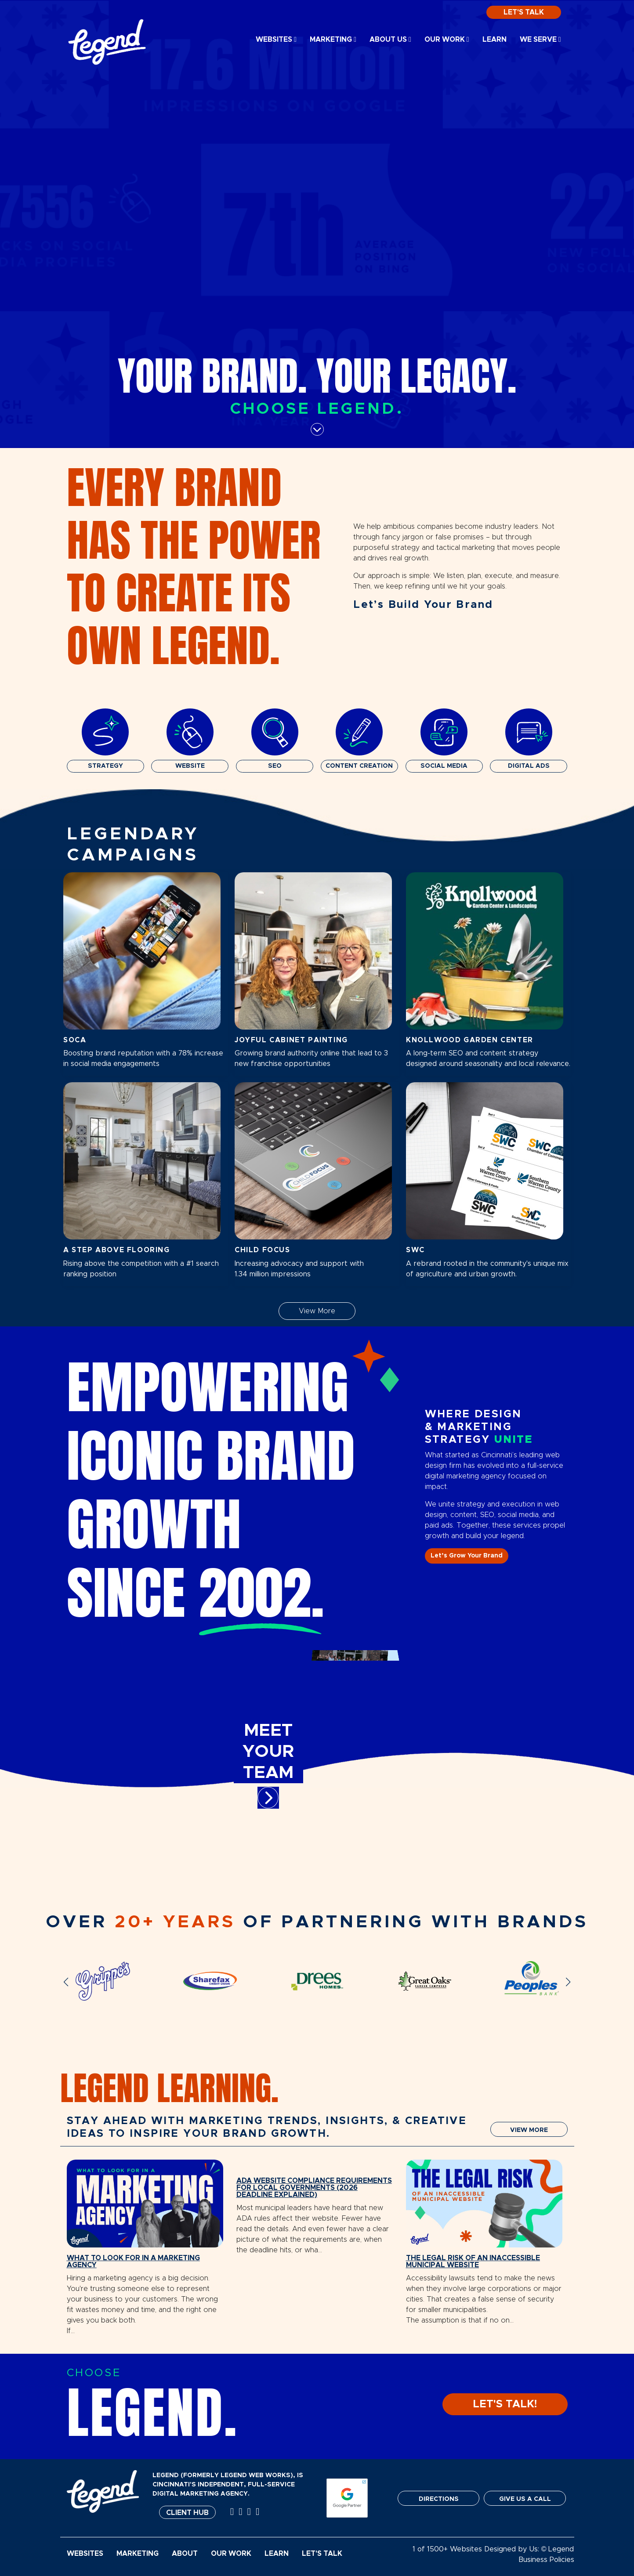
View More (317, 1311)
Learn (494, 39)
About (185, 2553)
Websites (276, 39)
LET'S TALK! (505, 2404)
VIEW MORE (529, 2130)
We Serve (540, 39)
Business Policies (546, 2559)
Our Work (446, 39)
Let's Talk (524, 12)
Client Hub (187, 2512)
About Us (390, 39)
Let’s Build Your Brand (423, 605)
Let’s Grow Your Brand (467, 1556)
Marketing (333, 39)
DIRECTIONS (439, 2499)
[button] (66, 1982)
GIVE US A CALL (525, 2499)
